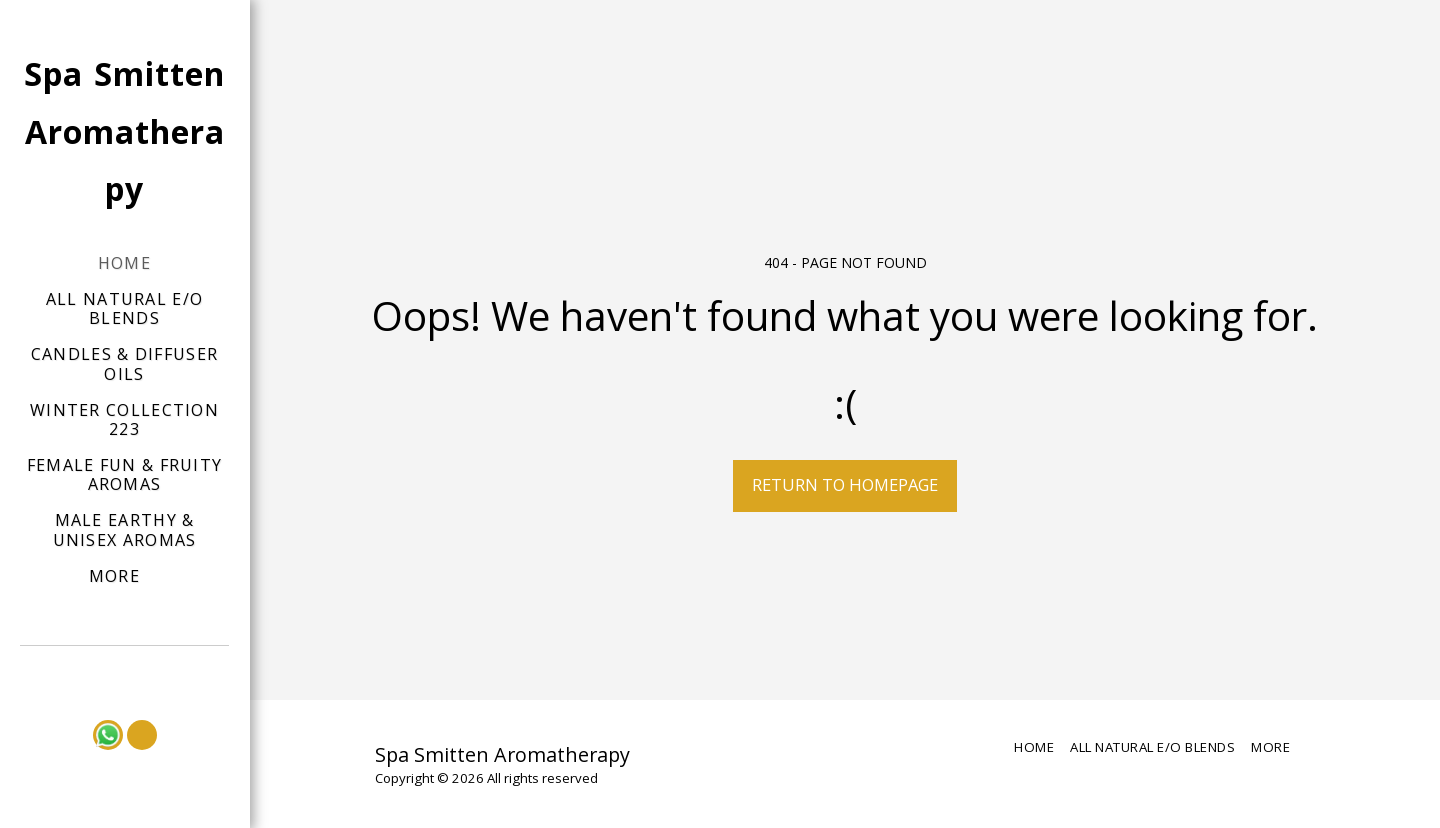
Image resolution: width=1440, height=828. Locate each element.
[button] (125, 673)
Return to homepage (845, 484)
